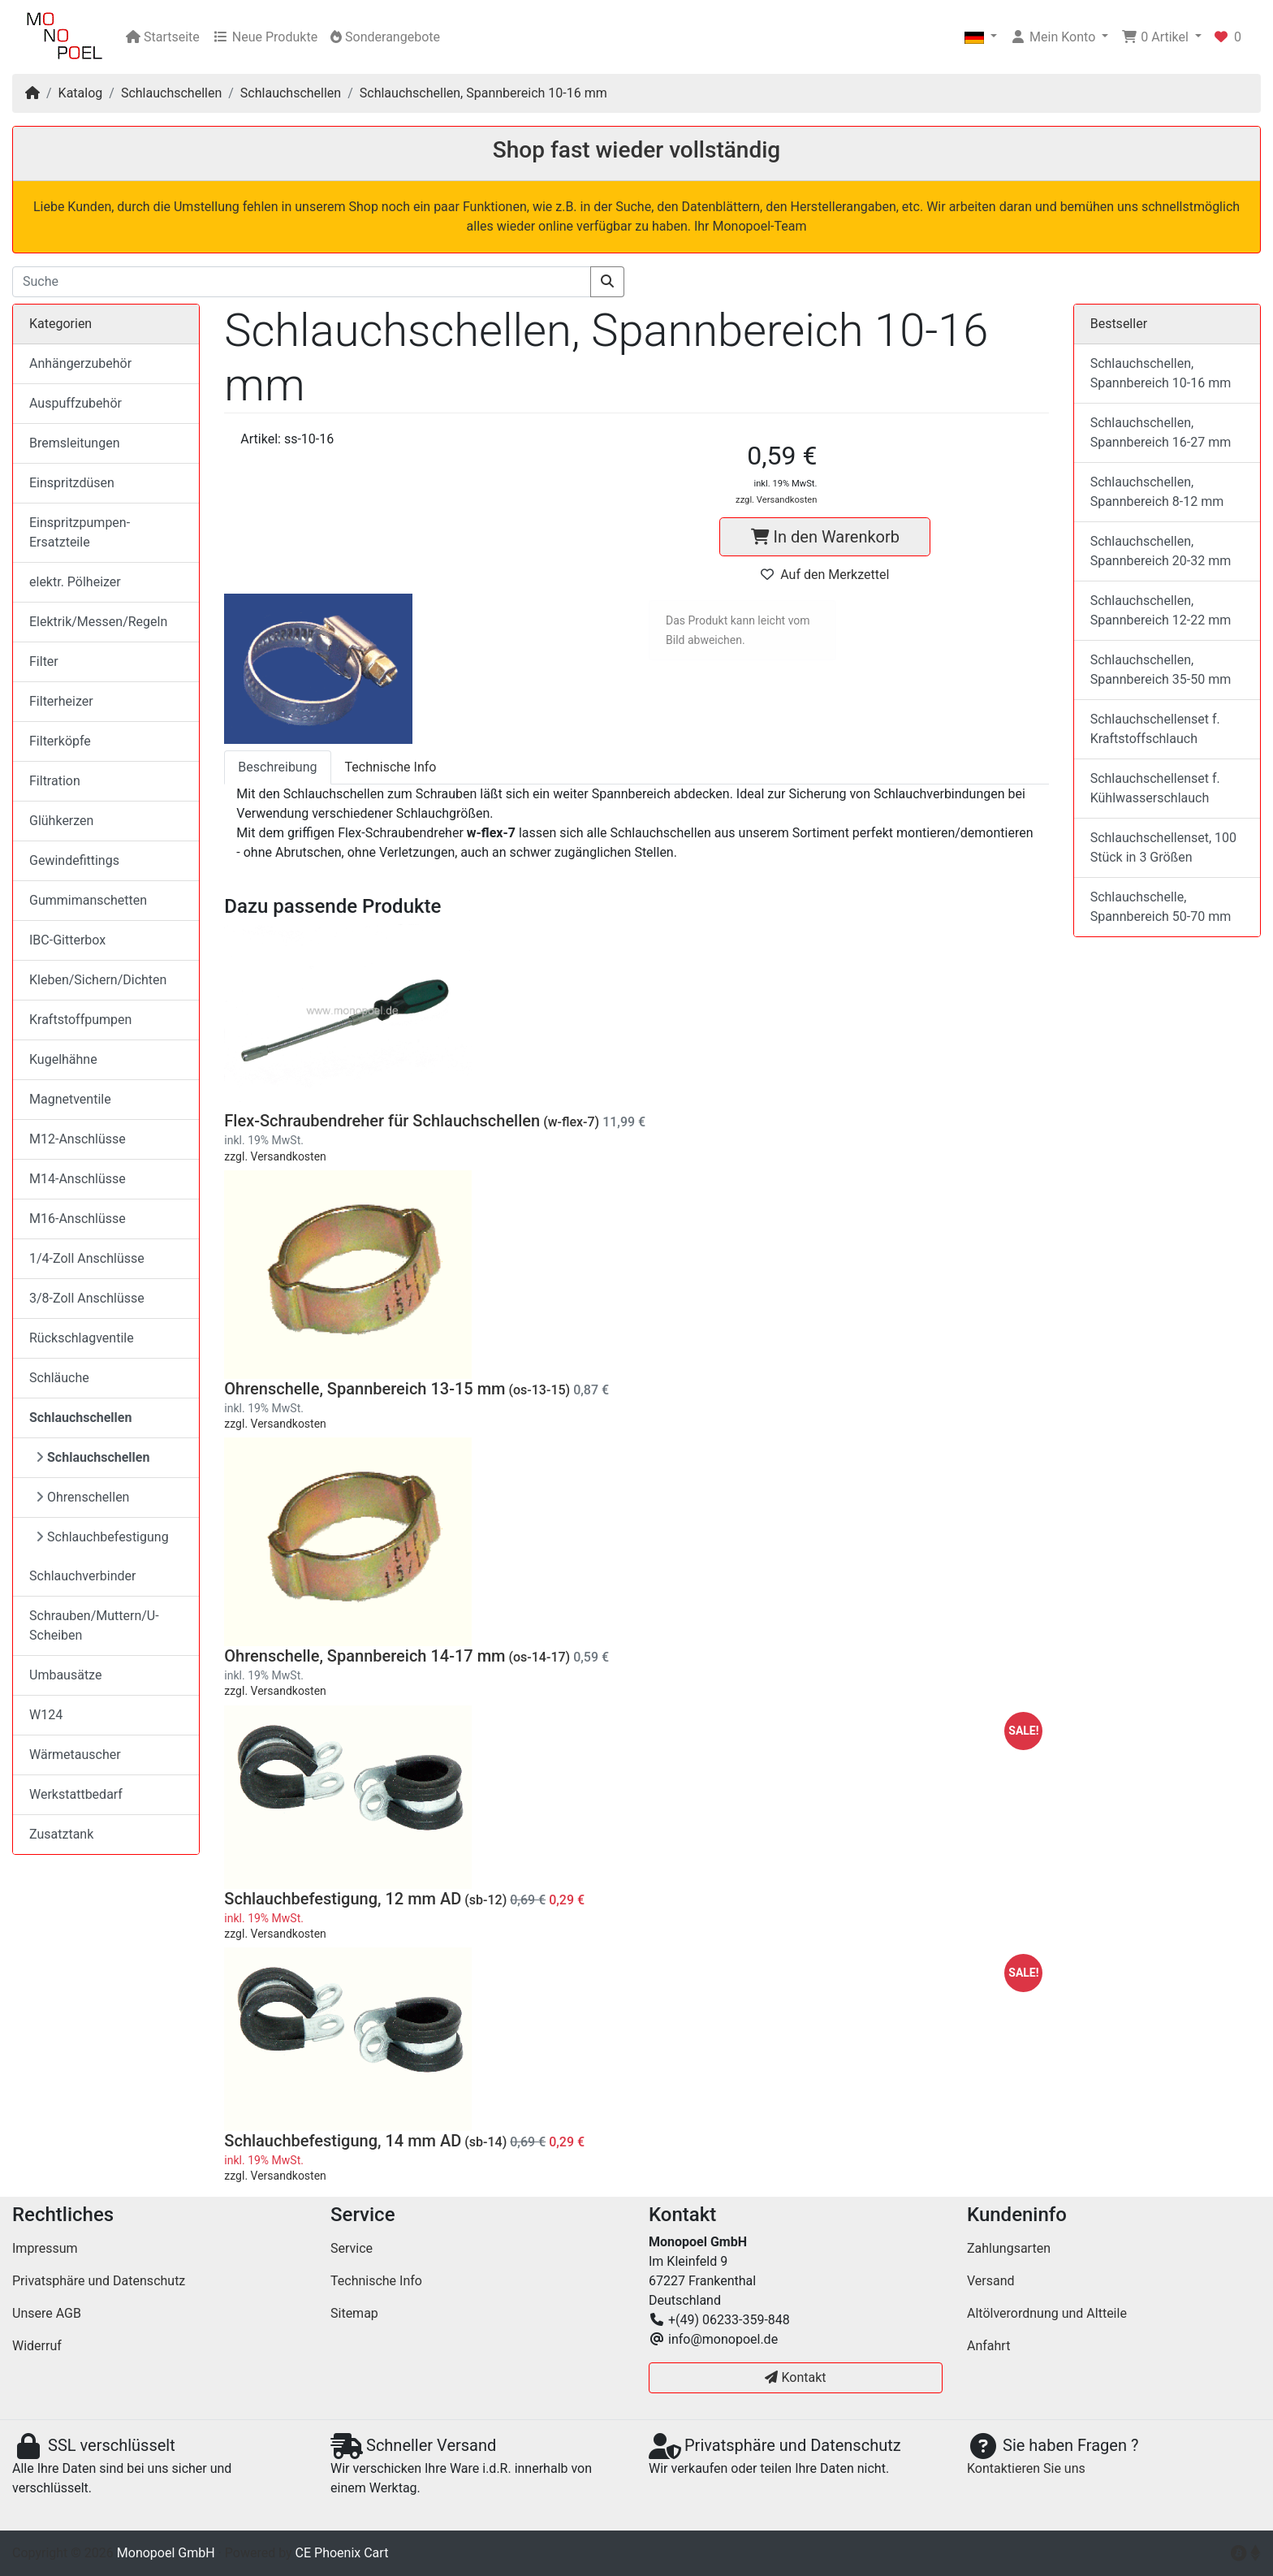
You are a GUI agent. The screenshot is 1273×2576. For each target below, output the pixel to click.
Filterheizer (61, 701)
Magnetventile (70, 1099)
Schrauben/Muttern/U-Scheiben (94, 1625)
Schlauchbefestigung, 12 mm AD (342, 1898)
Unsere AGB (46, 2313)
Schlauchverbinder (82, 1576)
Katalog (80, 93)
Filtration (54, 781)
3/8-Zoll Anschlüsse (87, 1298)
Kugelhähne (63, 1059)
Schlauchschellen (171, 93)
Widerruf (37, 2345)
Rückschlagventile (81, 1338)
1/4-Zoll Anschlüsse (87, 1258)
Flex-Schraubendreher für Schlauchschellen (382, 1120)
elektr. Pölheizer (75, 582)
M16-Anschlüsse (77, 1218)
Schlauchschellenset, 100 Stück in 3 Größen (1163, 847)
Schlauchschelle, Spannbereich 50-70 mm (1161, 906)
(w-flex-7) (571, 1122)
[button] (980, 37)
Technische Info (376, 2281)
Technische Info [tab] (391, 767)
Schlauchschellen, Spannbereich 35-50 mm (1161, 669)
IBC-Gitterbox (67, 940)
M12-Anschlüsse (77, 1139)
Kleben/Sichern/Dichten (97, 980)
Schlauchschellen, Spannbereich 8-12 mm (1157, 491)
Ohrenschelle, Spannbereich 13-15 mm (364, 1388)
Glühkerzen (61, 820)
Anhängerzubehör (80, 363)
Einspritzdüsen (71, 483)
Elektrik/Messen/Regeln (98, 621)
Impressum (45, 2248)
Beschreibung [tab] (277, 767)
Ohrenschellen (82, 1497)
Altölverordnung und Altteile (1047, 2313)
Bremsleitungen (74, 443)
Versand (991, 2281)
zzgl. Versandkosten (776, 500)
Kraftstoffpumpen (80, 1019)
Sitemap (354, 2313)
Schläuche (59, 1377)
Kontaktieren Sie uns (1026, 2468)
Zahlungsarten (1009, 2248)
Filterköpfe (60, 741)
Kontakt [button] (795, 2377)
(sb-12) (485, 1900)
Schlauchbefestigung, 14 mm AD (342, 2140)
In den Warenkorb (825, 537)
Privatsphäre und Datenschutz (98, 2281)
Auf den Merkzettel (825, 574)
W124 (46, 1714)
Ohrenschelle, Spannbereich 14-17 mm (364, 1656)
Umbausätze (65, 1675)
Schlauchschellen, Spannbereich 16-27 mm (1161, 432)
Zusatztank (61, 1834)
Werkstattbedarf (76, 1794)
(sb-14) (485, 2142)
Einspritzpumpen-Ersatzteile (79, 532)
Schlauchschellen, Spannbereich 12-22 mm (1161, 610)
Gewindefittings (74, 860)
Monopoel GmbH (166, 2553)
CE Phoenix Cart (342, 2553)
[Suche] (301, 281)
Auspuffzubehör (75, 403)
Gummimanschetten (88, 900)
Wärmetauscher (75, 1754)
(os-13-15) (539, 1390)
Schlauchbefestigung (102, 1537)
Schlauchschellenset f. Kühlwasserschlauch (1155, 788)
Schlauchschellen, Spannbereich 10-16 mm (483, 93)
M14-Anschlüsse (77, 1178)
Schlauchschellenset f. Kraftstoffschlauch (1155, 728)
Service (351, 2248)
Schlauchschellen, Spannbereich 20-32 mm (1161, 551)
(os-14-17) (539, 1657)
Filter (43, 661)
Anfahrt (988, 2345)
